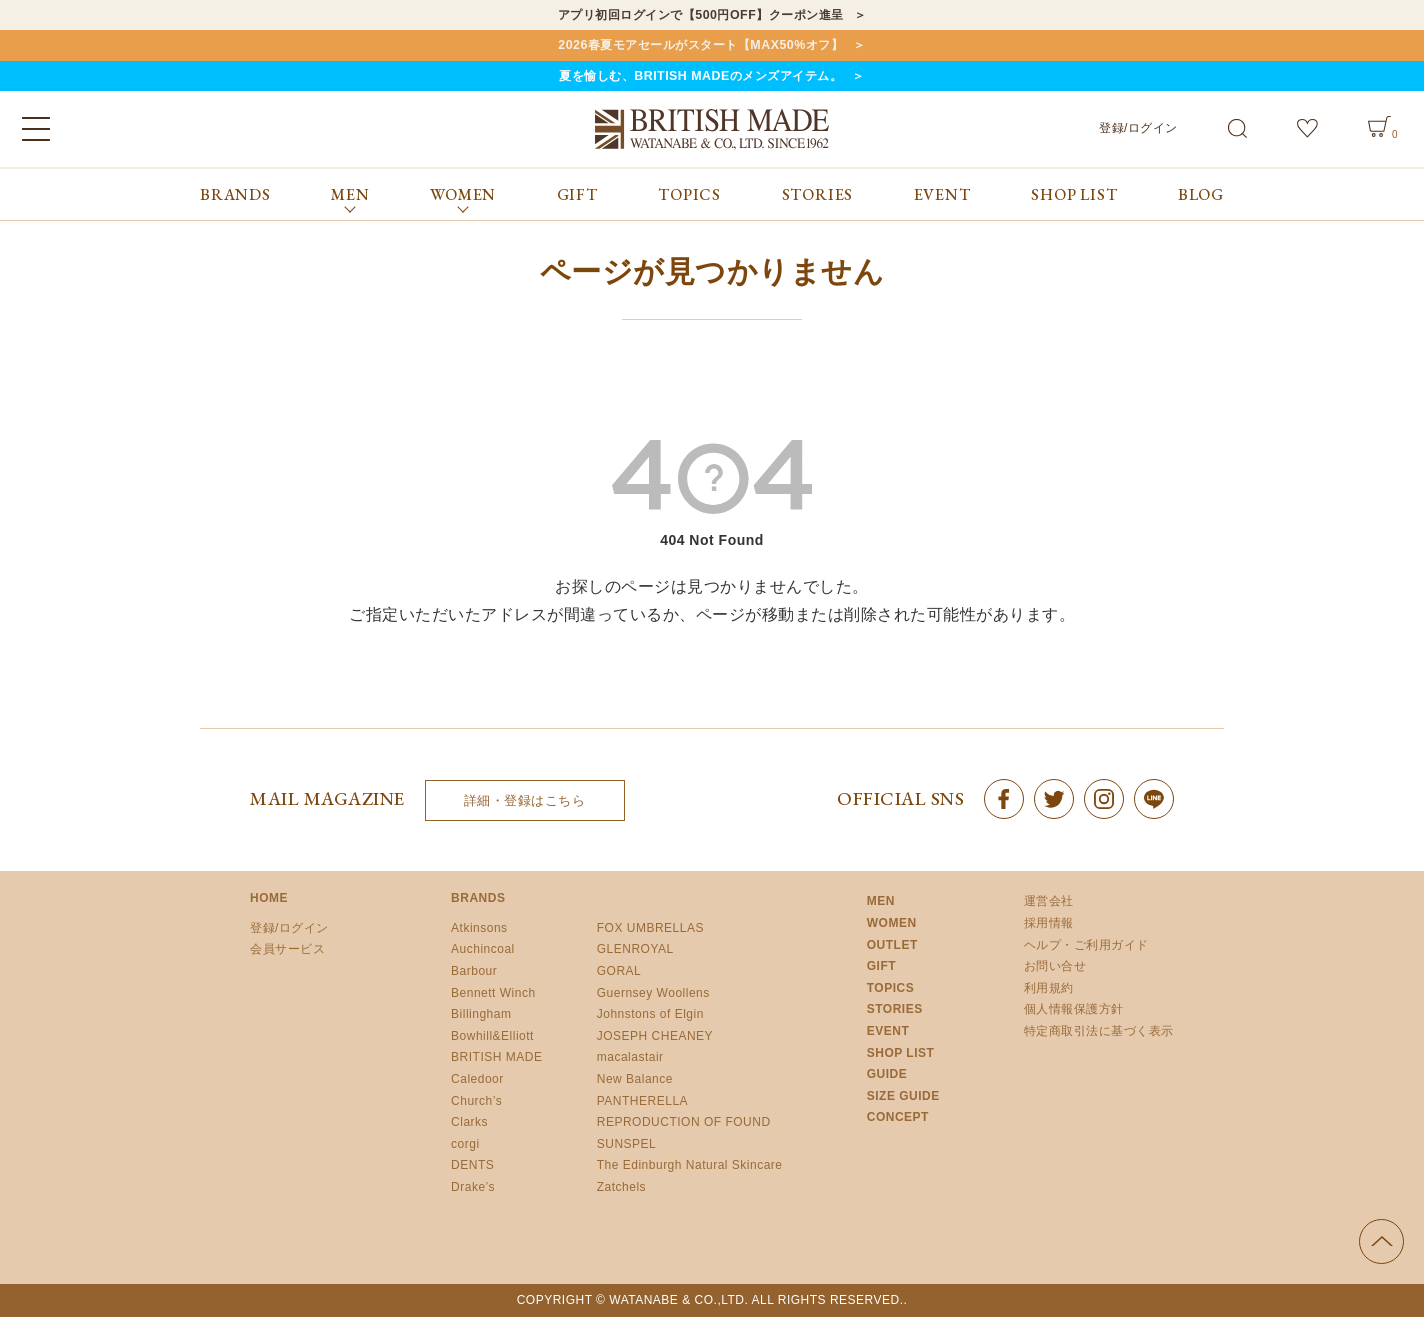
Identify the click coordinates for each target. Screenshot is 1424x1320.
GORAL (619, 974)
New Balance (635, 1082)
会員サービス (287, 953)
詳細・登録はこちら (525, 803)
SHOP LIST (1074, 197)
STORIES (818, 197)
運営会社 (1049, 905)
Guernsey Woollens (653, 996)
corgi (465, 1147)
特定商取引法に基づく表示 (1099, 1034)
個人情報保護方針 (1074, 1013)
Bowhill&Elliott (492, 1039)
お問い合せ (1055, 969)
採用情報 (1049, 926)
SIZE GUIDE (903, 1099)
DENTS (472, 1169)
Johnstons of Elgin (650, 1017)
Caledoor (477, 1082)
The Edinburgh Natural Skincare (690, 1169)
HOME (269, 902)
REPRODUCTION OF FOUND (684, 1125)
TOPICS (689, 197)
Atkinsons (479, 931)
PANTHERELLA (642, 1104)
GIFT (577, 197)
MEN (881, 905)
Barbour (474, 974)
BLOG (1201, 197)
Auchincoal (483, 953)
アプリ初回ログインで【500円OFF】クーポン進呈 (700, 15)
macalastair (630, 1061)
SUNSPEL (627, 1147)
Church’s (476, 1104)
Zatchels (621, 1190)
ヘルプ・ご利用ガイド (1086, 948)
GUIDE (887, 1077)
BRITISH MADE (496, 1061)
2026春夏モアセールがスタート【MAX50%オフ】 (700, 46)
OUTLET (892, 948)
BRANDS (235, 197)
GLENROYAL (635, 953)
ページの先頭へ (1381, 1244)
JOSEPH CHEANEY (655, 1039)
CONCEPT (898, 1121)
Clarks (469, 1125)
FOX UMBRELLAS (650, 931)
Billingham (481, 1017)
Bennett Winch (493, 996)
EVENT (942, 197)
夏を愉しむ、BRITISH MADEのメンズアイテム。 (700, 78)
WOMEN (892, 926)
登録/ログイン (1138, 131)
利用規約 (1049, 991)
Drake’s (473, 1190)
